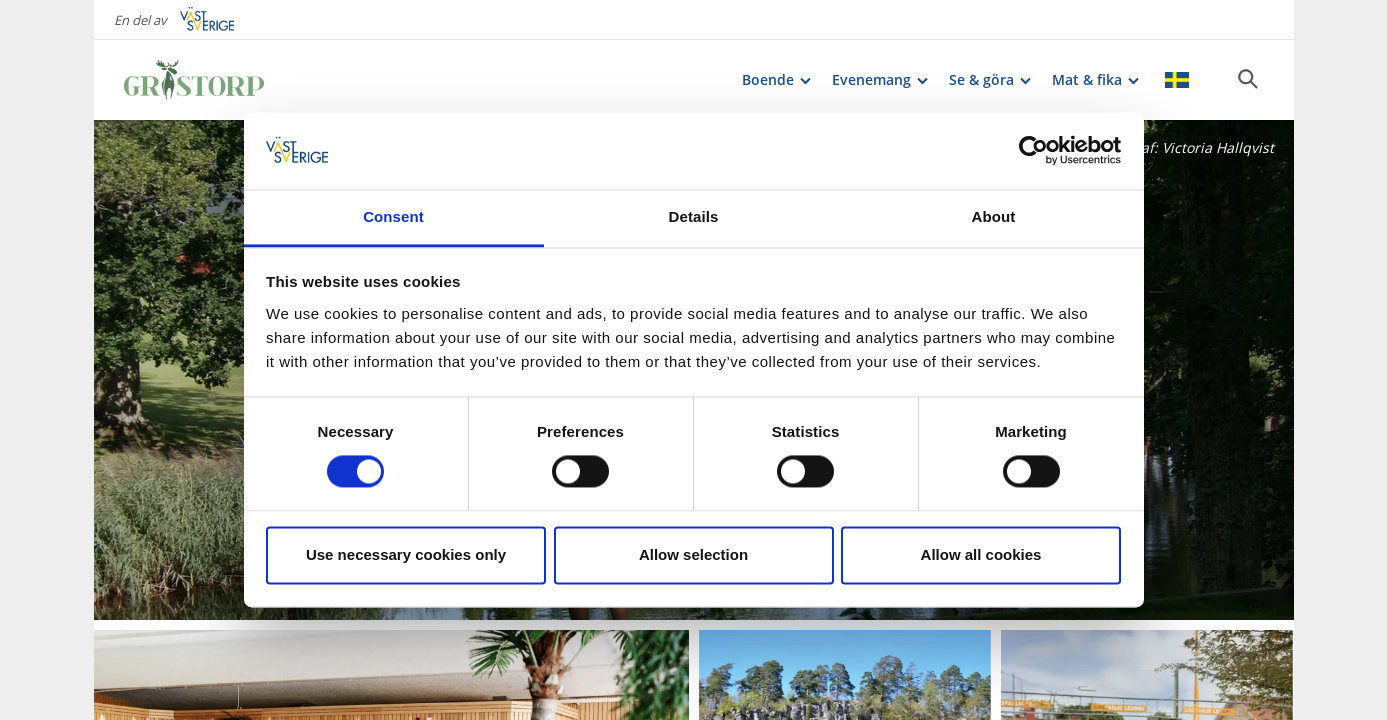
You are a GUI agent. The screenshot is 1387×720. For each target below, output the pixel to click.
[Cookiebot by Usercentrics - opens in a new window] (1033, 151)
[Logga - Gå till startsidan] (194, 80)
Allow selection (693, 554)
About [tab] (994, 216)
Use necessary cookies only (406, 554)
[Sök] (1248, 79)
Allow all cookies (981, 554)
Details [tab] (694, 216)
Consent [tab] (393, 216)
